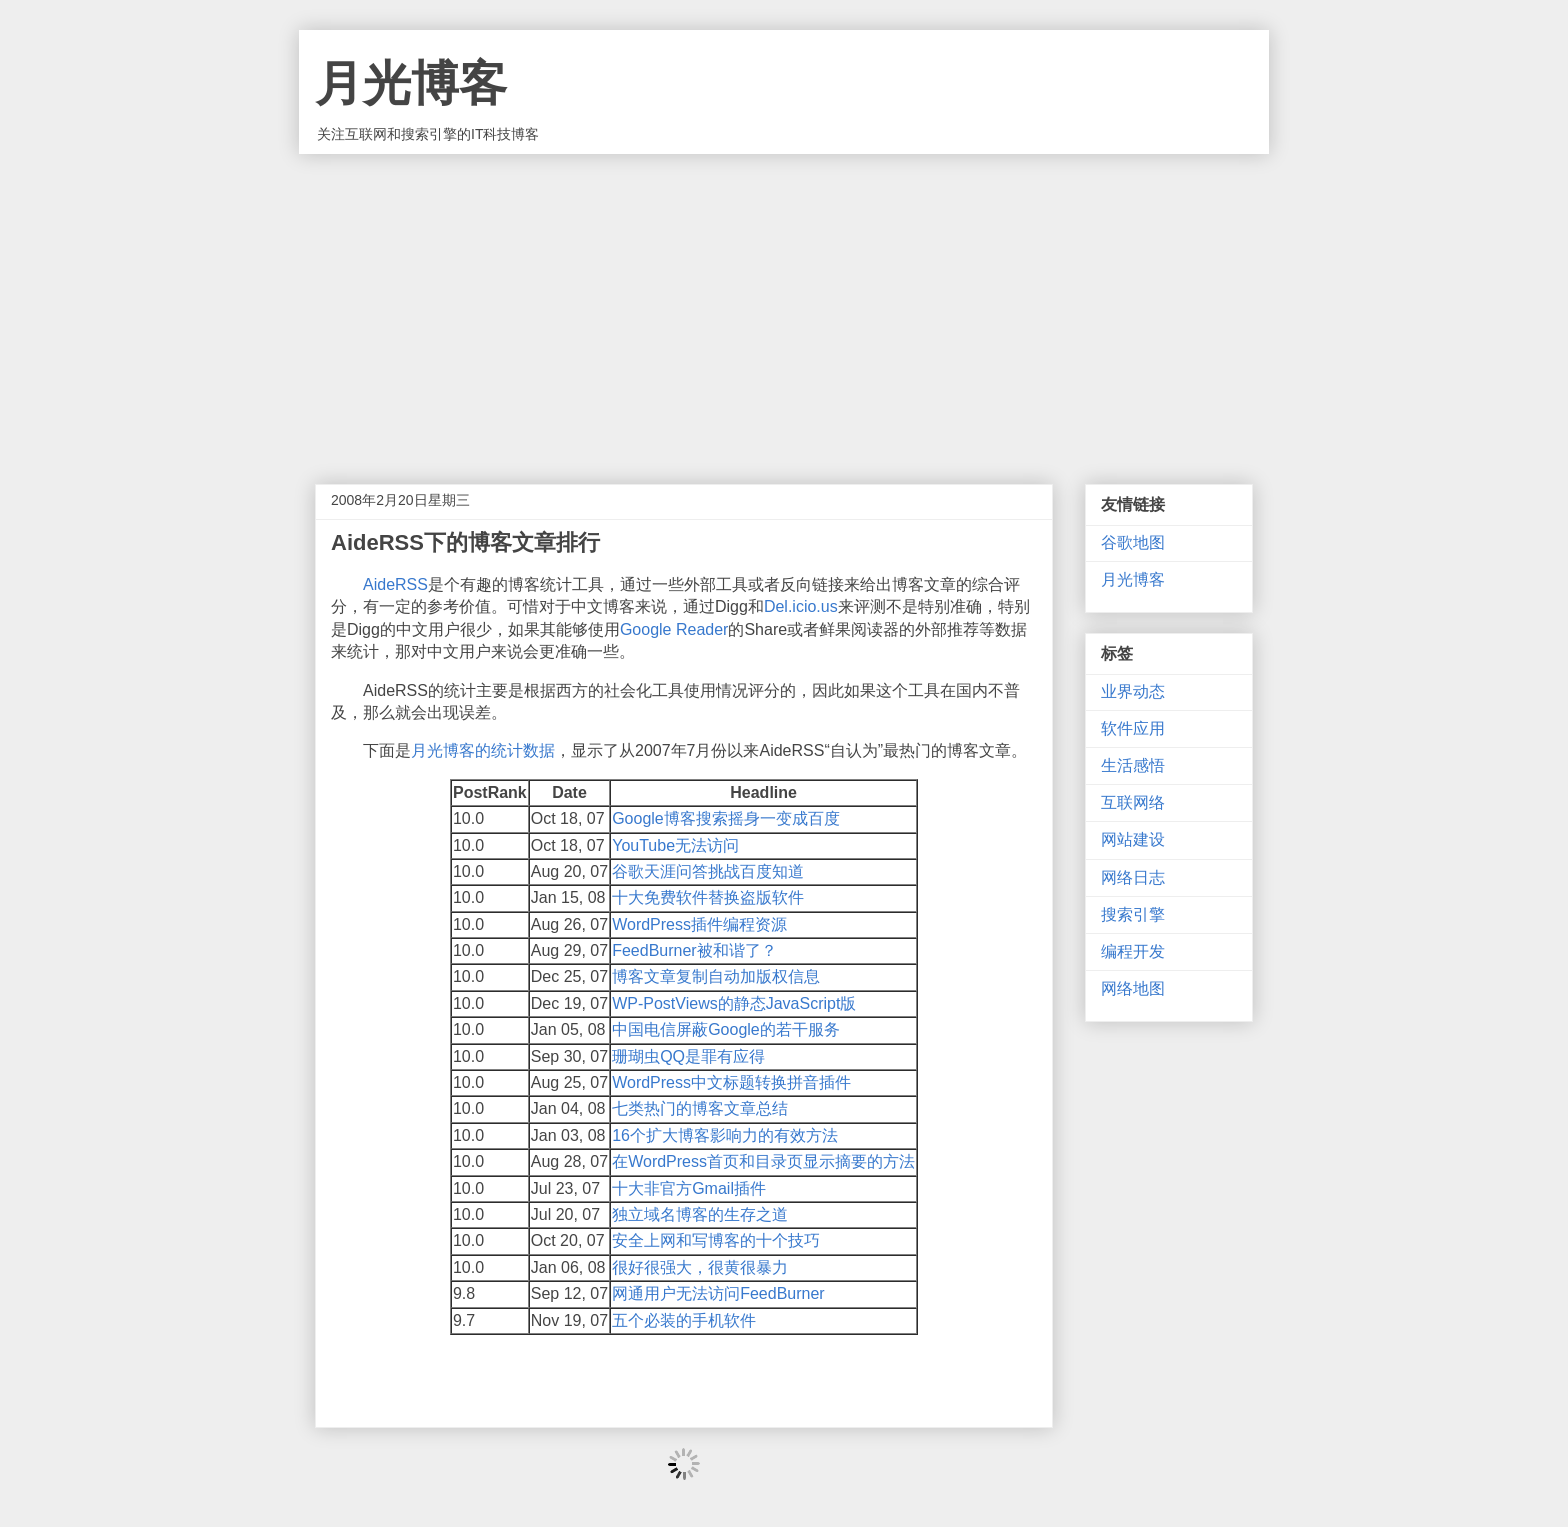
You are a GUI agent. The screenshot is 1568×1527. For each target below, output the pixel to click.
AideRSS (395, 584)
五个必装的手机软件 (684, 1320)
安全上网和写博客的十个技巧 (716, 1240)
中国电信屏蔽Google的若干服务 (726, 1029)
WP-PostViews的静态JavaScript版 (734, 1003)
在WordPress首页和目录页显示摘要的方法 (763, 1161)
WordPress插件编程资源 (699, 924)
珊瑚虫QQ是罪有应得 (688, 1056)
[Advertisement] (784, 304)
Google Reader (674, 629)
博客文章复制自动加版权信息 (716, 976)
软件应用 (1133, 728)
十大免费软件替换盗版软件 (708, 897)
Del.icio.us (801, 606)
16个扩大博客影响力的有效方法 (725, 1135)
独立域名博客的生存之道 (700, 1214)
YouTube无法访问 (675, 845)
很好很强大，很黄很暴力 (700, 1267)
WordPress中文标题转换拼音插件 (731, 1082)
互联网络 (1133, 802)
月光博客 (411, 83)
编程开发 (1133, 951)
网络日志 (1133, 877)
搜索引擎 (1133, 914)
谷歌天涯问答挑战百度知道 (708, 871)
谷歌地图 (1133, 542)
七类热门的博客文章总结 (700, 1108)
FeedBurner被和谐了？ (694, 950)
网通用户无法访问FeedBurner (718, 1293)
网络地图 (1133, 988)
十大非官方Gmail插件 (689, 1188)
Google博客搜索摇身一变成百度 (726, 818)
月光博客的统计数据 (483, 750)
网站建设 (1133, 839)
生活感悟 (1133, 765)
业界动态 (1133, 691)
